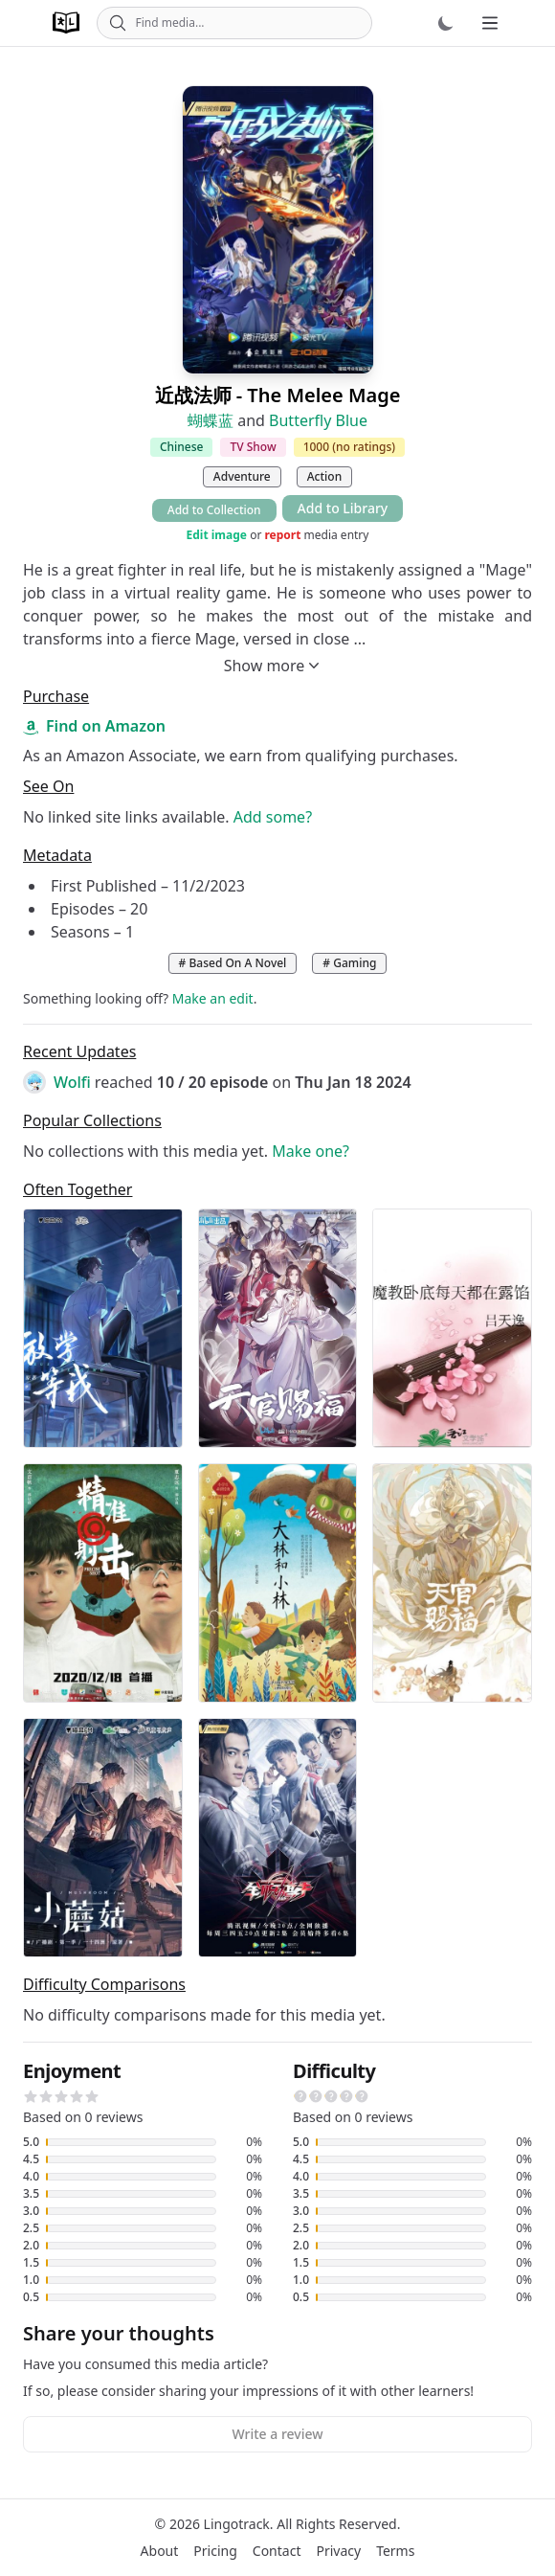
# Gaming (349, 963)
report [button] (282, 535)
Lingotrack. (239, 2524)
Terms (395, 2551)
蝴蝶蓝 (210, 420)
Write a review (277, 2434)
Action (324, 476)
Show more (274, 665)
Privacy (338, 2551)
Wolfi (72, 1082)
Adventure (242, 476)
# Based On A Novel (233, 963)
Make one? (310, 1151)
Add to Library (343, 508)
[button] (30, 2096)
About (160, 2551)
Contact (277, 2551)
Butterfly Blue (318, 420)
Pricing (214, 2551)
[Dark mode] (446, 23)
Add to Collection (214, 510)
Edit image (217, 535)
